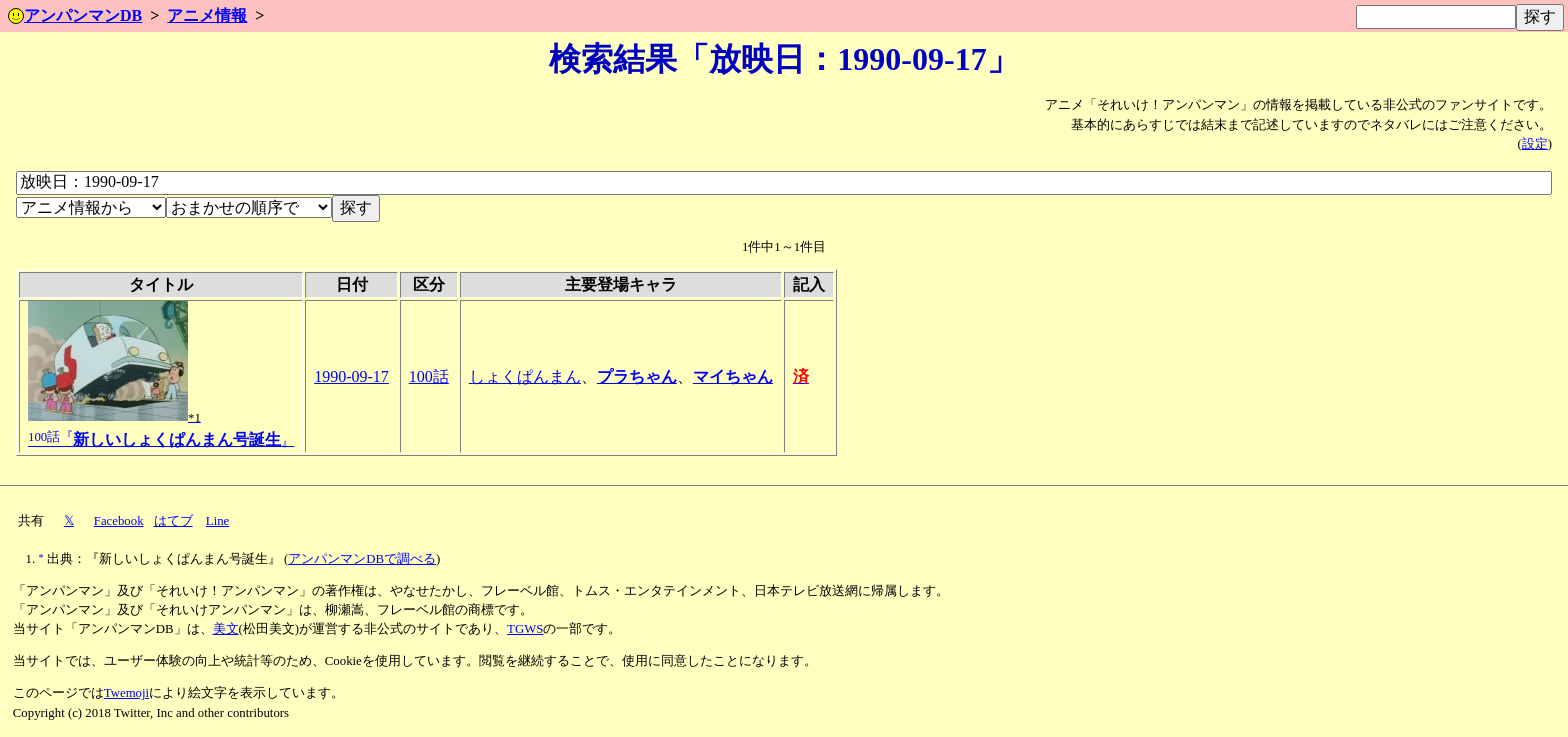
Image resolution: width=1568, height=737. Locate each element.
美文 (226, 629)
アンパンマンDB (75, 15)
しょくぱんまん (525, 376)
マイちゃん (733, 376)
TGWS (525, 629)
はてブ (173, 521)
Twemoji (126, 693)
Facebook (119, 521)
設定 (1535, 144)
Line (217, 521)
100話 (429, 376)
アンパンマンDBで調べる (362, 559)
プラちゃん (637, 376)
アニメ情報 (207, 15)
